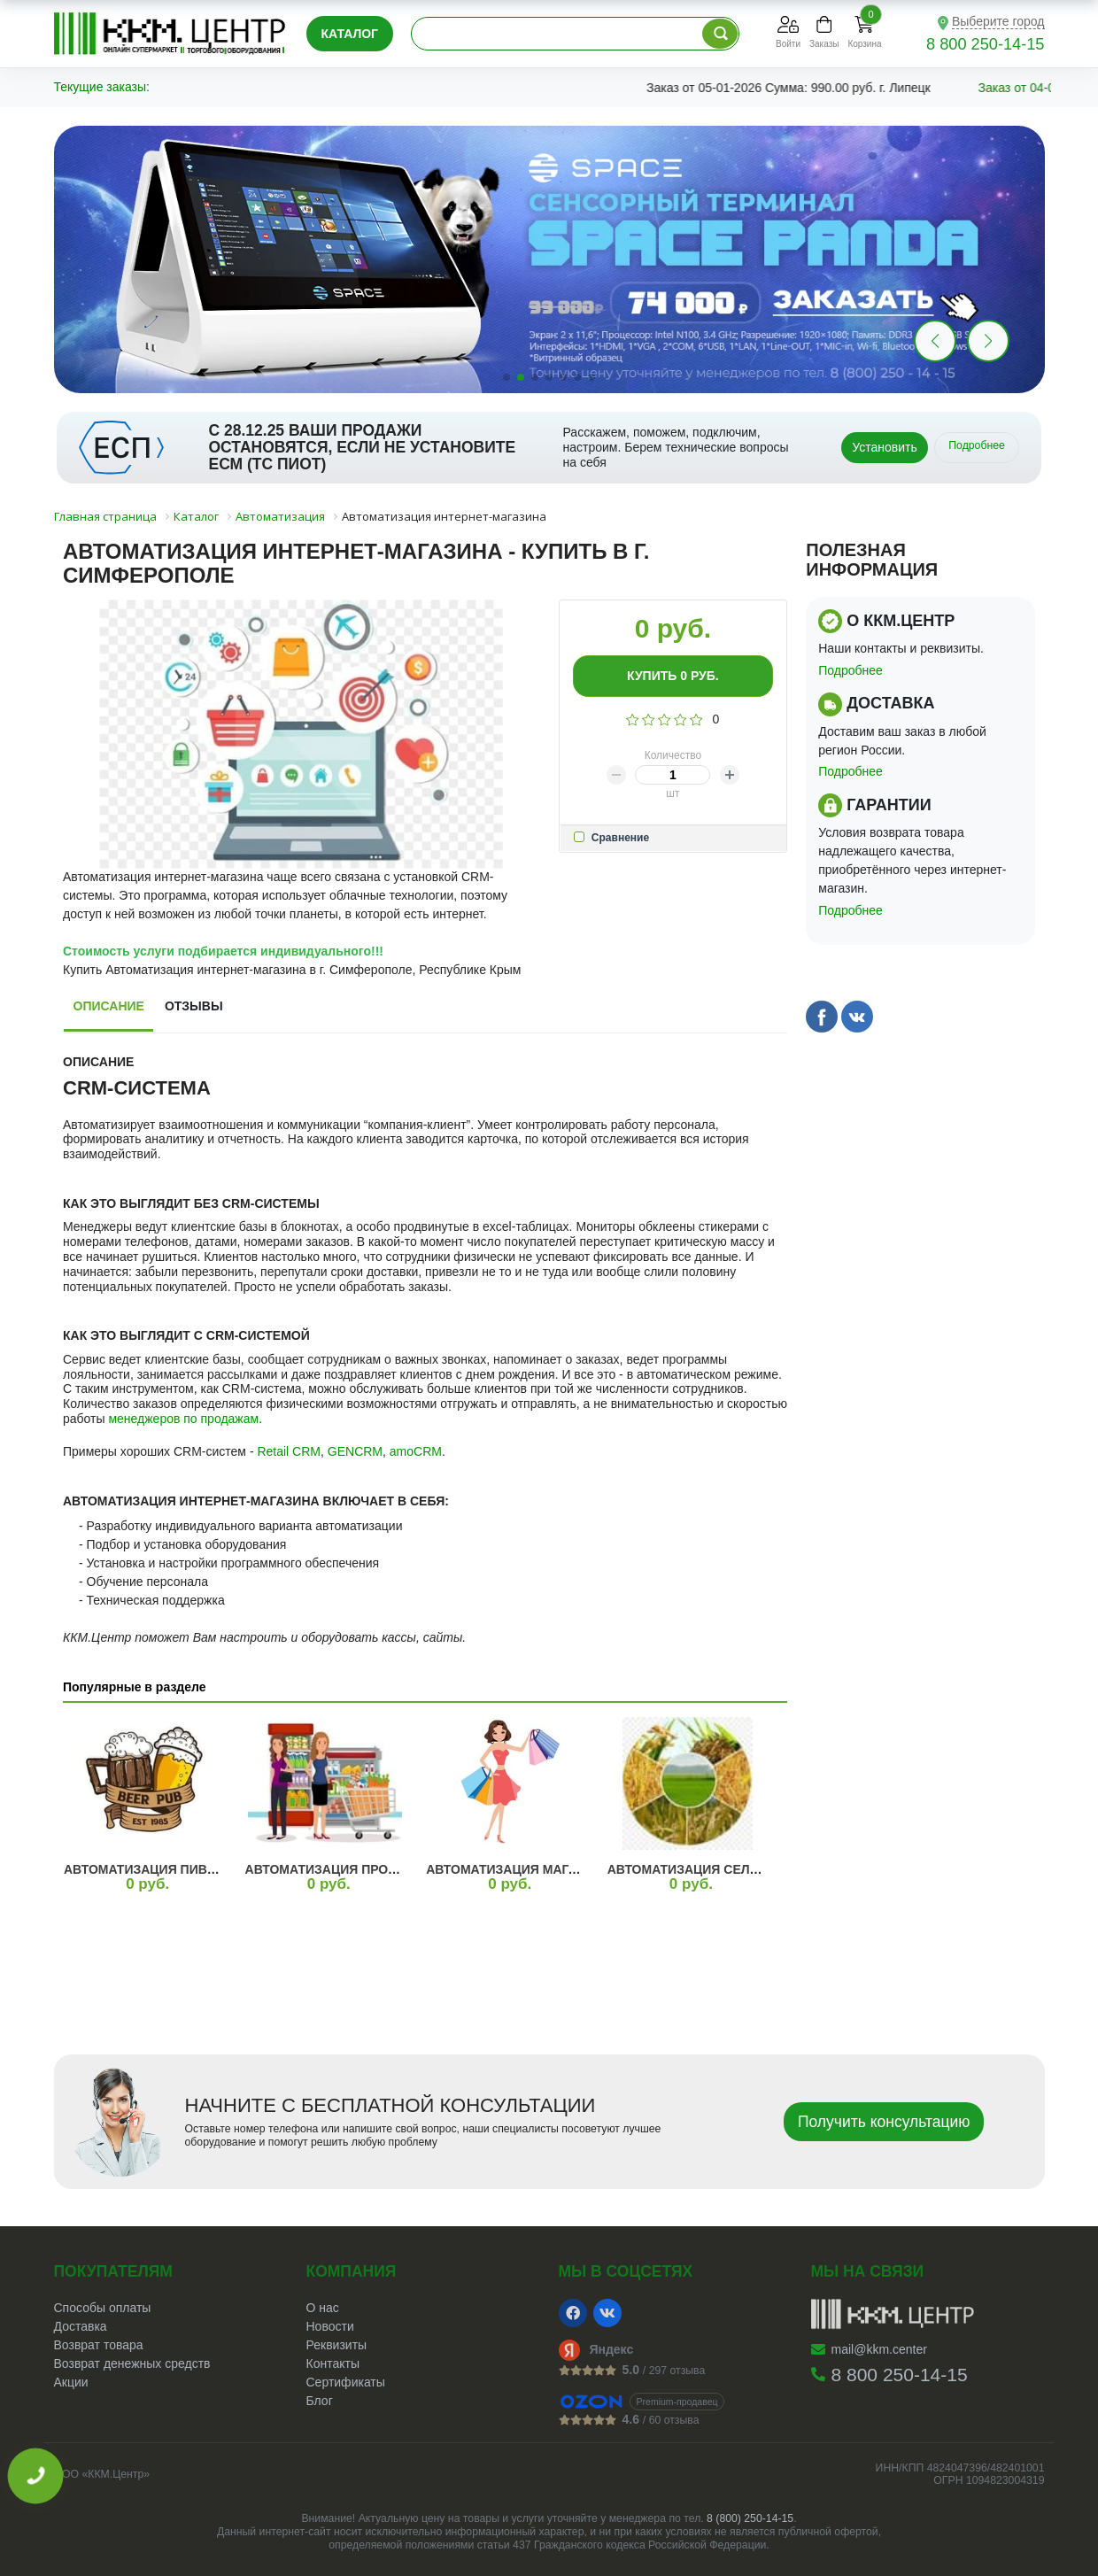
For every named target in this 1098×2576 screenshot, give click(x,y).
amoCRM (416, 1451)
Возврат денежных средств (132, 2363)
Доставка (80, 2326)
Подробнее (976, 445)
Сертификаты (345, 2382)
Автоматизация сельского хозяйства (744, 1869)
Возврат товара (98, 2345)
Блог (319, 2401)
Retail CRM (289, 1451)
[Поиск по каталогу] (720, 34)
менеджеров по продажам (183, 1419)
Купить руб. (673, 676)
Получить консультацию (884, 2122)
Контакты (333, 2363)
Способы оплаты (102, 2308)
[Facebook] (573, 2313)
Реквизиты (336, 2345)
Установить (884, 447)
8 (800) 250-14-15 (750, 2518)
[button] (988, 341)
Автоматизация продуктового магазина (391, 1869)
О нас (322, 2308)
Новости (330, 2326)
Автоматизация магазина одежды (550, 1869)
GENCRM (355, 1451)
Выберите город (998, 21)
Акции (71, 2382)
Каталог (350, 34)
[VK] (607, 2313)
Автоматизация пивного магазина (189, 1869)
